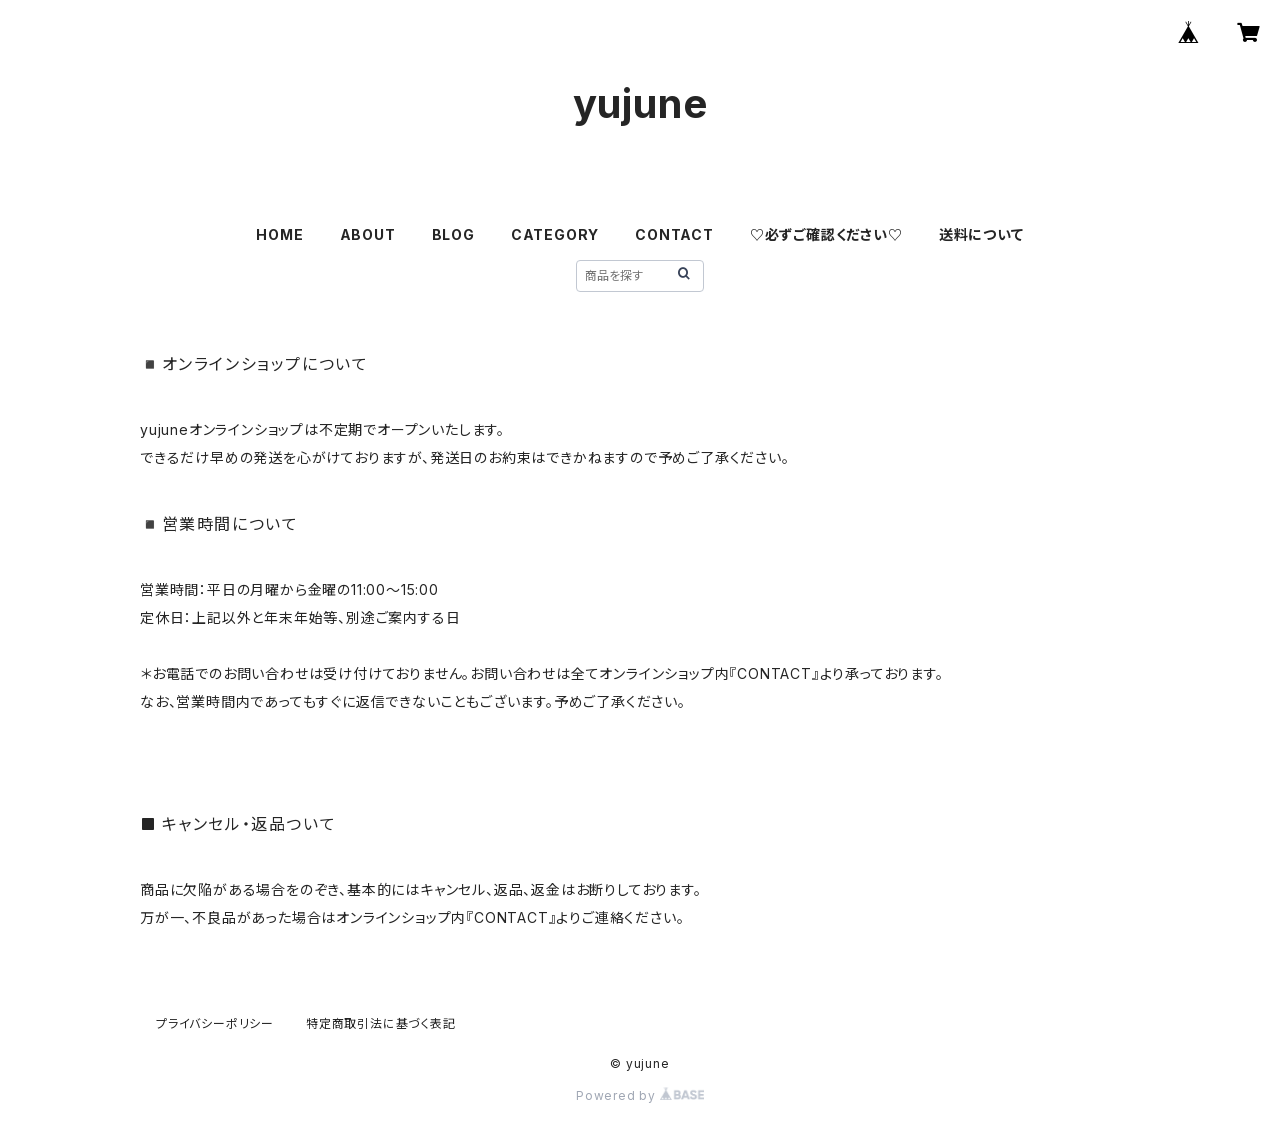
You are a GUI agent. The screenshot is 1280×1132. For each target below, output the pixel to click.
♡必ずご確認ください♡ (826, 234)
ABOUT (368, 234)
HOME (279, 234)
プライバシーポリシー (215, 1023)
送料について (981, 234)
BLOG (453, 234)
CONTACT (674, 234)
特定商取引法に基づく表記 (381, 1023)
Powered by (640, 1095)
